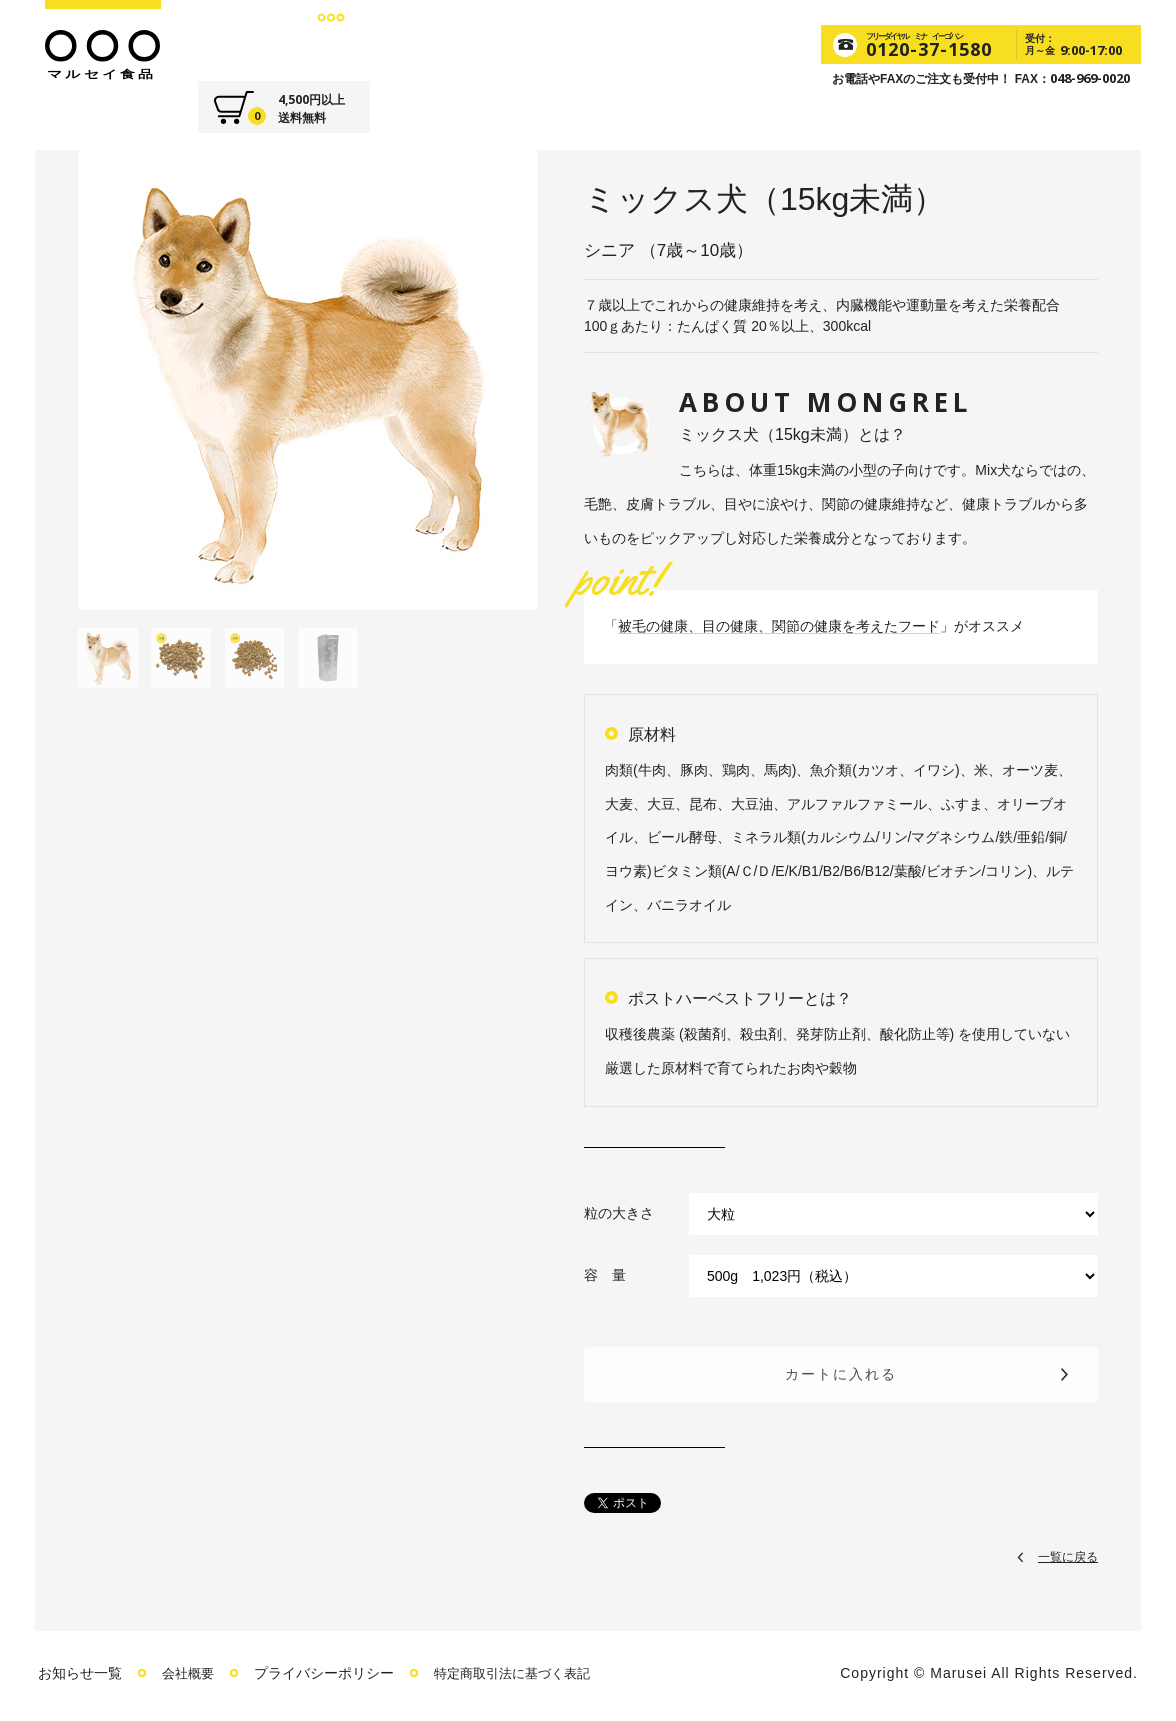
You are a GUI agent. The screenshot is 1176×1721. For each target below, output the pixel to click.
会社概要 (190, 1673)
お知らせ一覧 (80, 1673)
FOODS (324, 39)
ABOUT (241, 39)
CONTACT (641, 39)
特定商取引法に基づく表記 (522, 1673)
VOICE (548, 39)
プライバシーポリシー (328, 1673)
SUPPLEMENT (438, 39)
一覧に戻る (1068, 1556)
